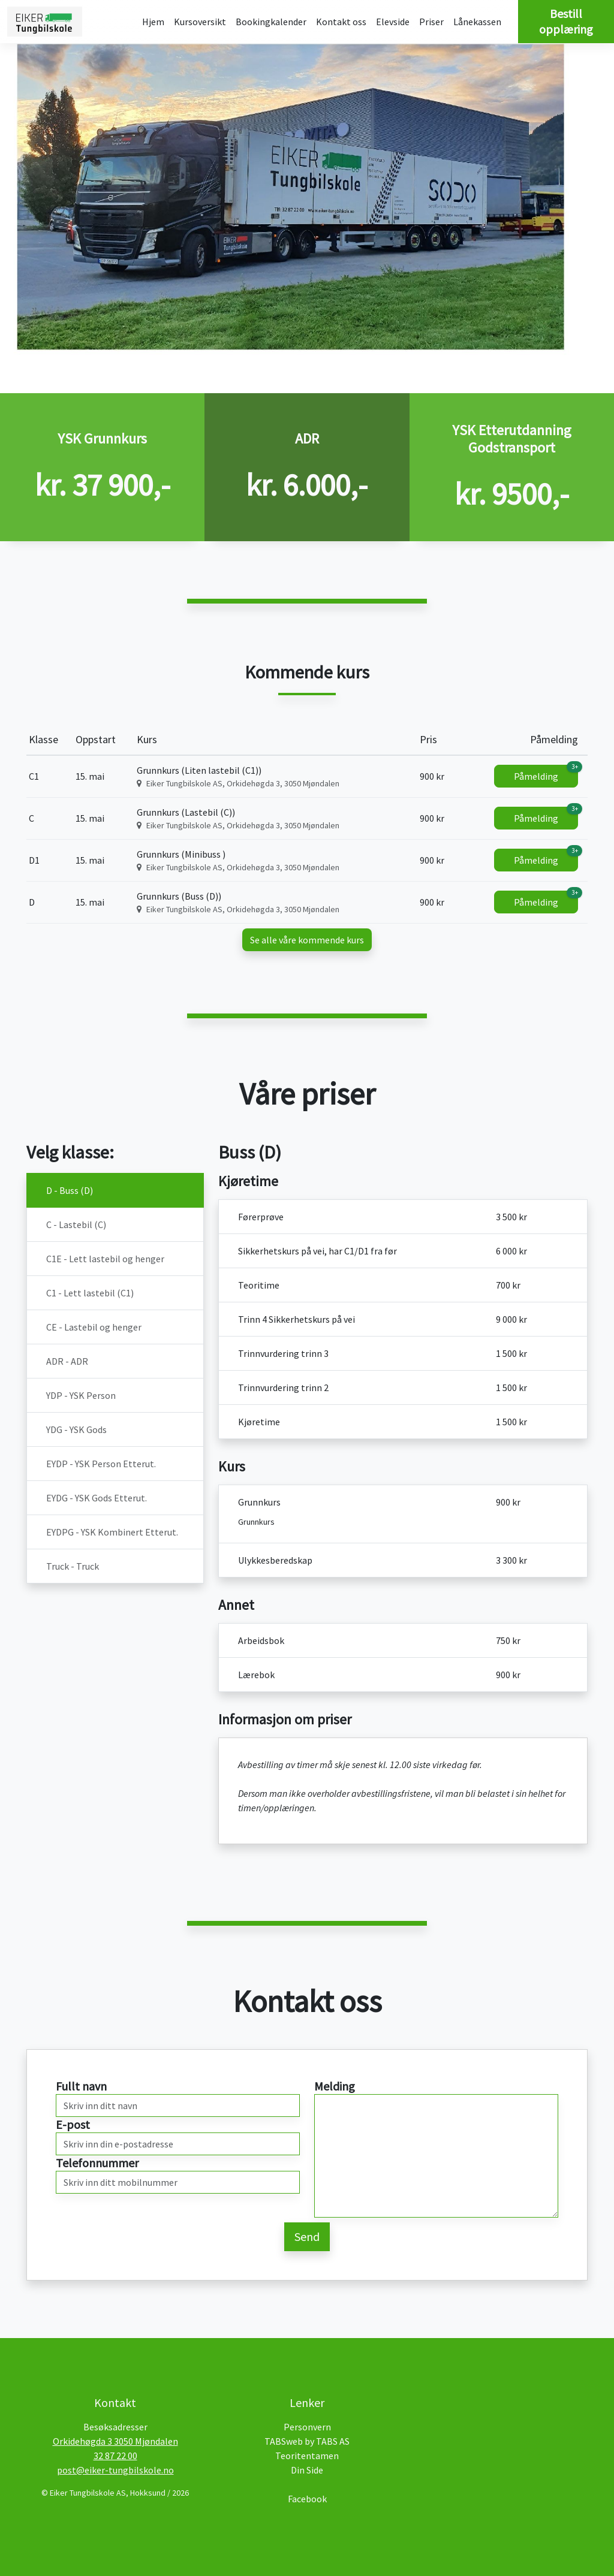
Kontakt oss (341, 22)
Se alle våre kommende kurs (307, 940)
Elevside (393, 22)
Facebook (307, 2499)
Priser (431, 22)
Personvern (307, 2427)
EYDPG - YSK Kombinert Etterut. (112, 1532)
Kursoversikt (200, 22)
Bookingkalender (271, 22)
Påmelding (546, 773)
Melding (334, 2086)
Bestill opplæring (566, 21)
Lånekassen (477, 22)
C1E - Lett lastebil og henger (105, 1259)
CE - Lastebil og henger (94, 1327)
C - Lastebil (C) (76, 1224)
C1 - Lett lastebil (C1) (90, 1293)
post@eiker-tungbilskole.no (115, 2470)
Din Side (307, 2470)
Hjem (153, 22)
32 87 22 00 (115, 2456)
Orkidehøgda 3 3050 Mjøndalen (115, 2441)
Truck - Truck (72, 1566)
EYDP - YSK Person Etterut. (101, 1464)
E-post (73, 2124)
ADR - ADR (67, 1361)
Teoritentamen (307, 2456)
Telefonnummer (97, 2162)
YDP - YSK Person (81, 1395)
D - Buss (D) (69, 1190)
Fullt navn (81, 2086)
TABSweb (283, 2441)
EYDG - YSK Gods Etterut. (96, 1498)
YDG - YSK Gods (76, 1429)
